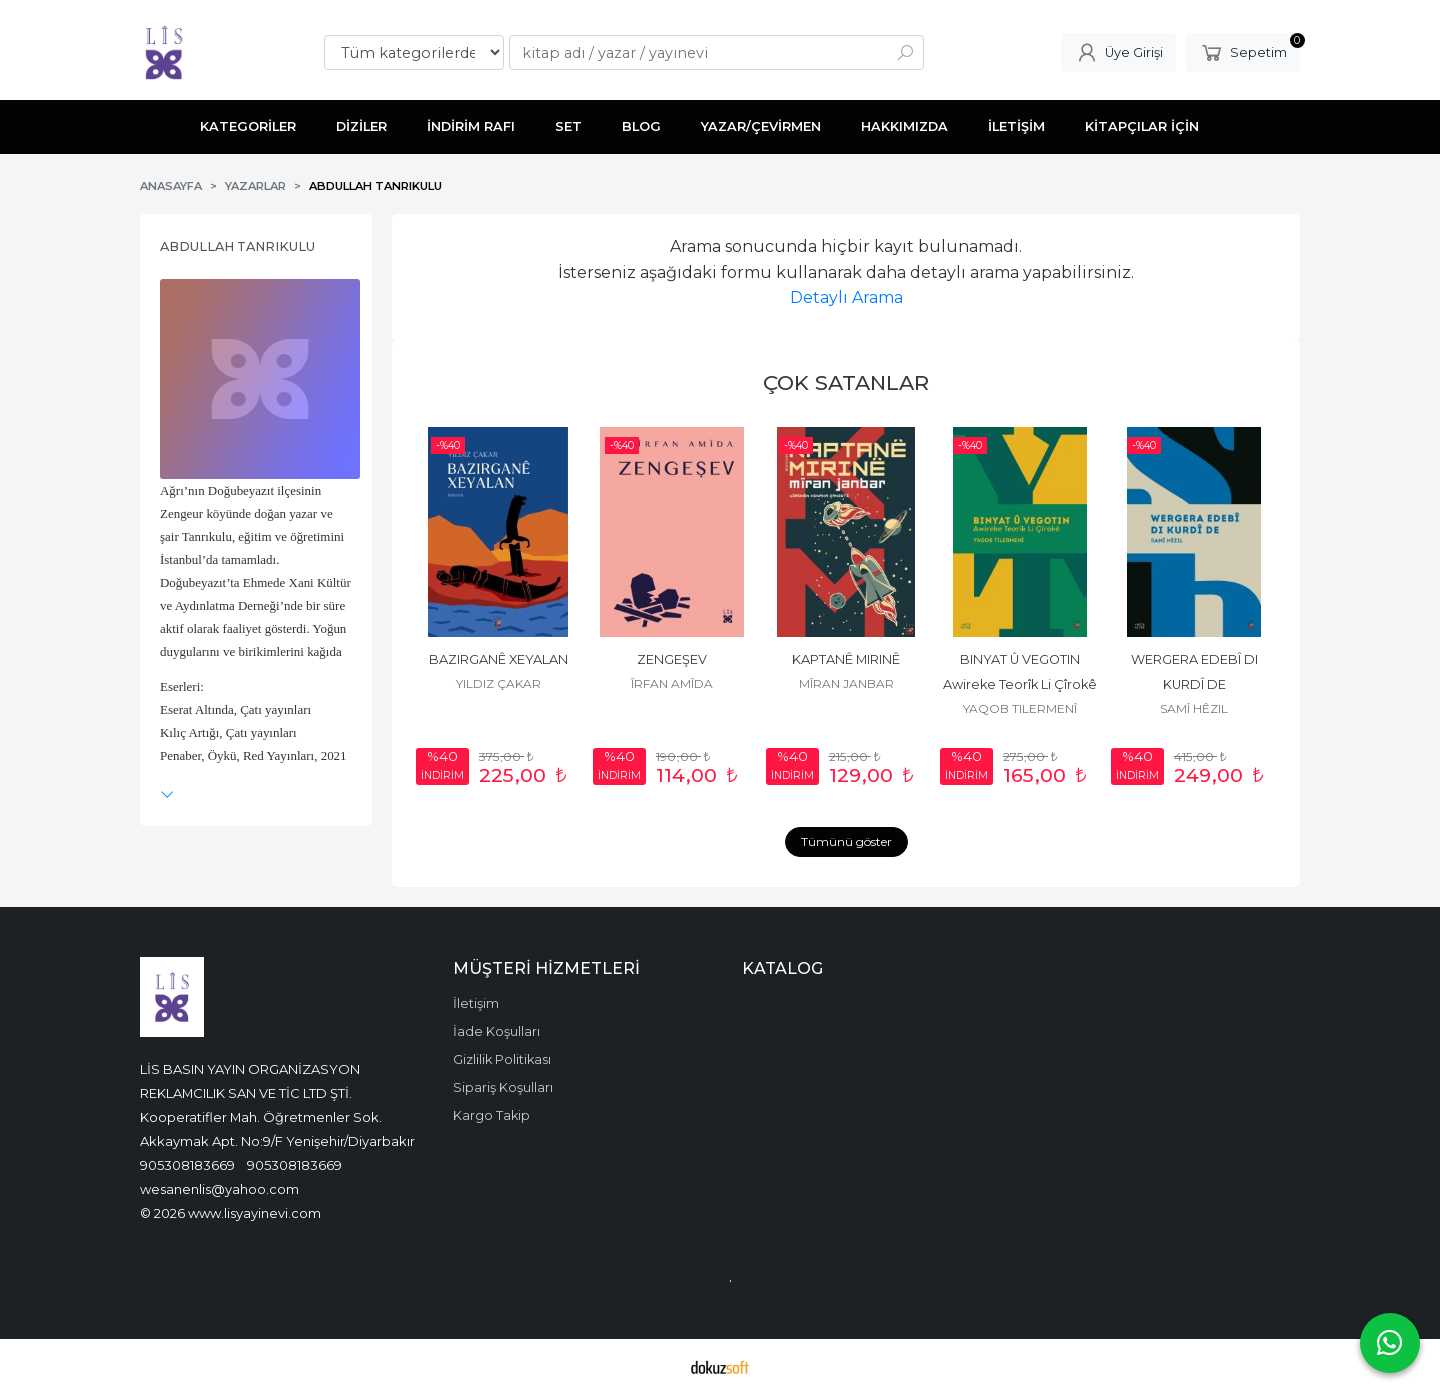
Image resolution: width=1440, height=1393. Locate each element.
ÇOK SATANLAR (846, 382)
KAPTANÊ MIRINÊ (846, 659)
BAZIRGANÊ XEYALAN (498, 659)
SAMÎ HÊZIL (1194, 708)
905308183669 (187, 1165)
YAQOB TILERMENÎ (1020, 708)
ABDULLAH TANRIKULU (237, 246)
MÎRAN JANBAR (846, 683)
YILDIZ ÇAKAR (498, 683)
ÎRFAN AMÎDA (672, 683)
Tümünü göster (846, 841)
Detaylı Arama (846, 297)
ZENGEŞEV (672, 659)
